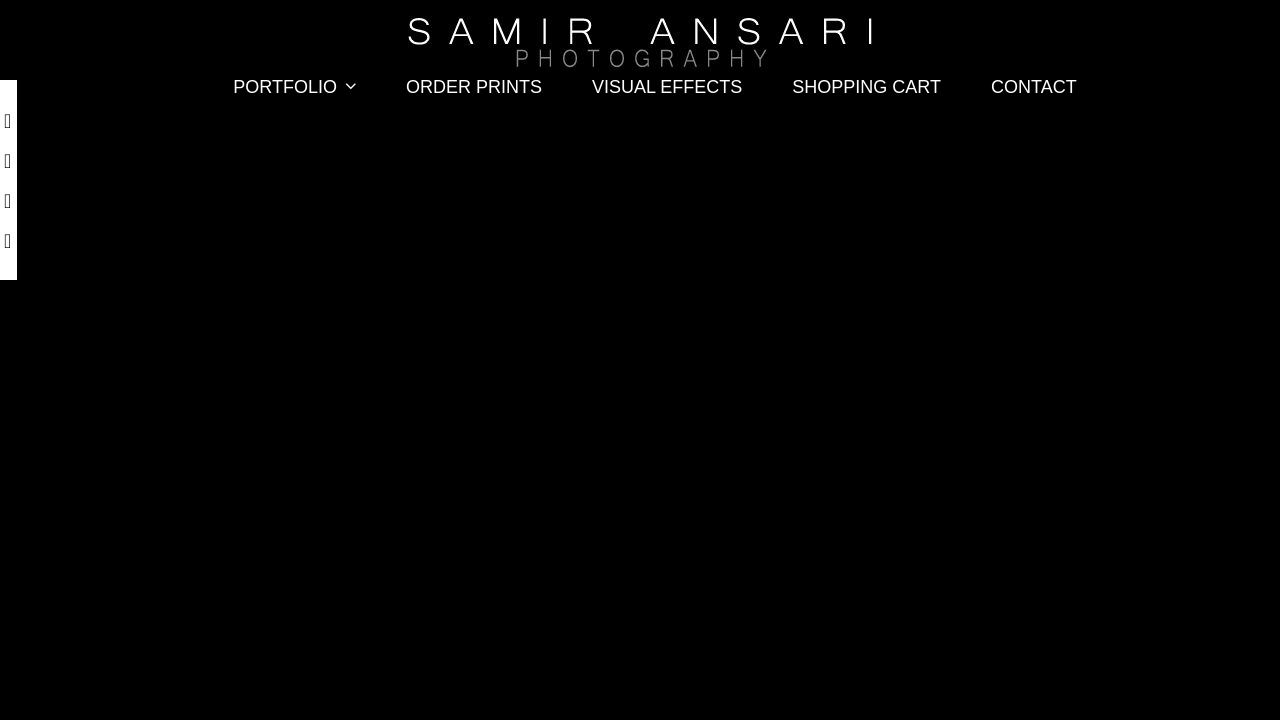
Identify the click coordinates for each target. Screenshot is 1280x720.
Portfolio (299, 87)
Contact (1034, 87)
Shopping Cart (866, 87)
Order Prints (474, 87)
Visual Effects (667, 87)
